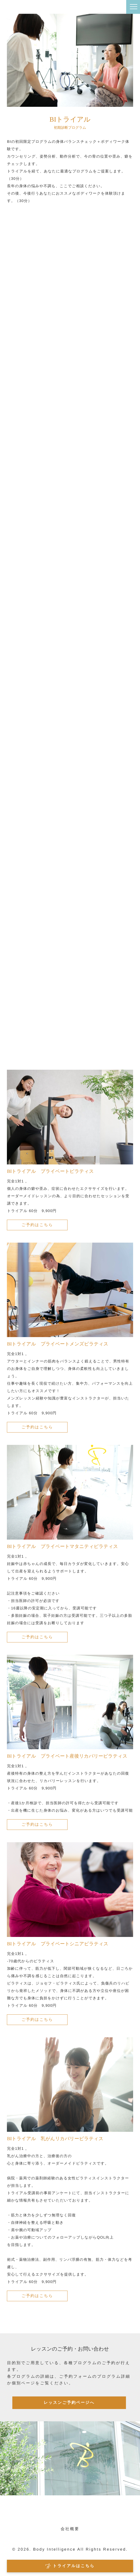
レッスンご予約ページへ (69, 2403)
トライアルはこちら (70, 2566)
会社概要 (70, 2529)
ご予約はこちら (37, 1225)
